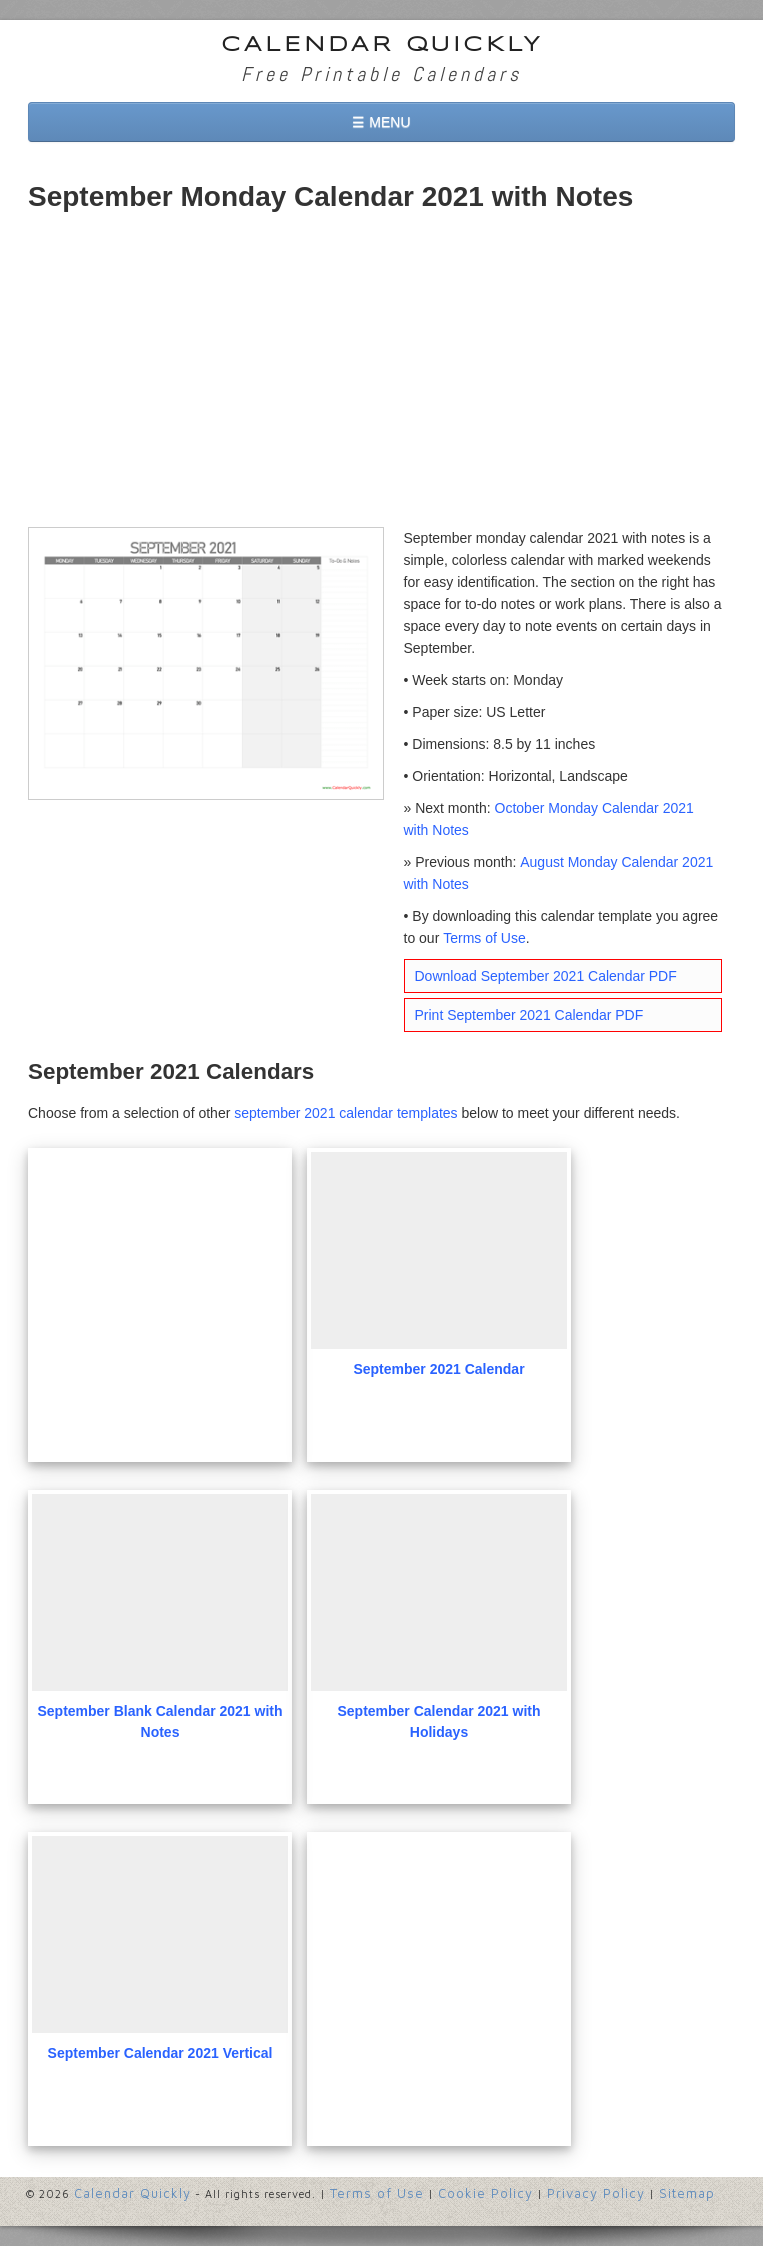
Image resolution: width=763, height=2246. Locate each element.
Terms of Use (484, 938)
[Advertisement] (381, 377)
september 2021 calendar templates (345, 1113)
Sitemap (687, 2193)
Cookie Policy (485, 2193)
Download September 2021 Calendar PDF (546, 976)
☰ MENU (381, 122)
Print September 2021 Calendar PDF (529, 1015)
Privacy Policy (596, 2193)
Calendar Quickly (382, 45)
